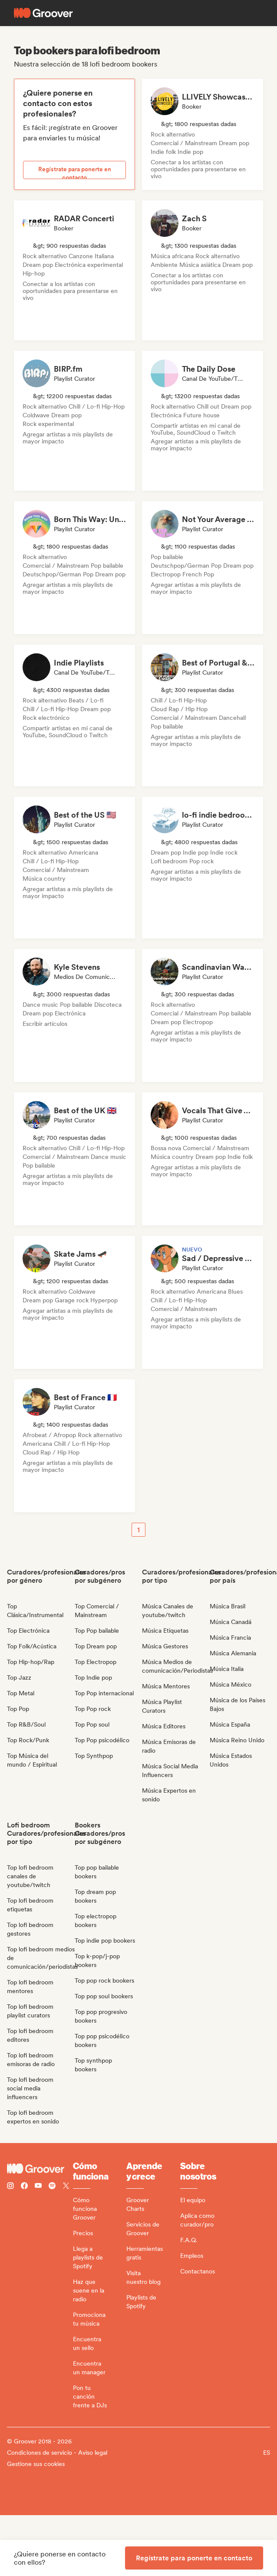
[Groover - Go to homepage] (40, 2168)
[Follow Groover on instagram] (10, 2186)
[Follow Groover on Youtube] (38, 2186)
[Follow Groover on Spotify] (52, 2186)
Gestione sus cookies (36, 2463)
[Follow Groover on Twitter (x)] (66, 2186)
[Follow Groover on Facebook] (24, 2186)
